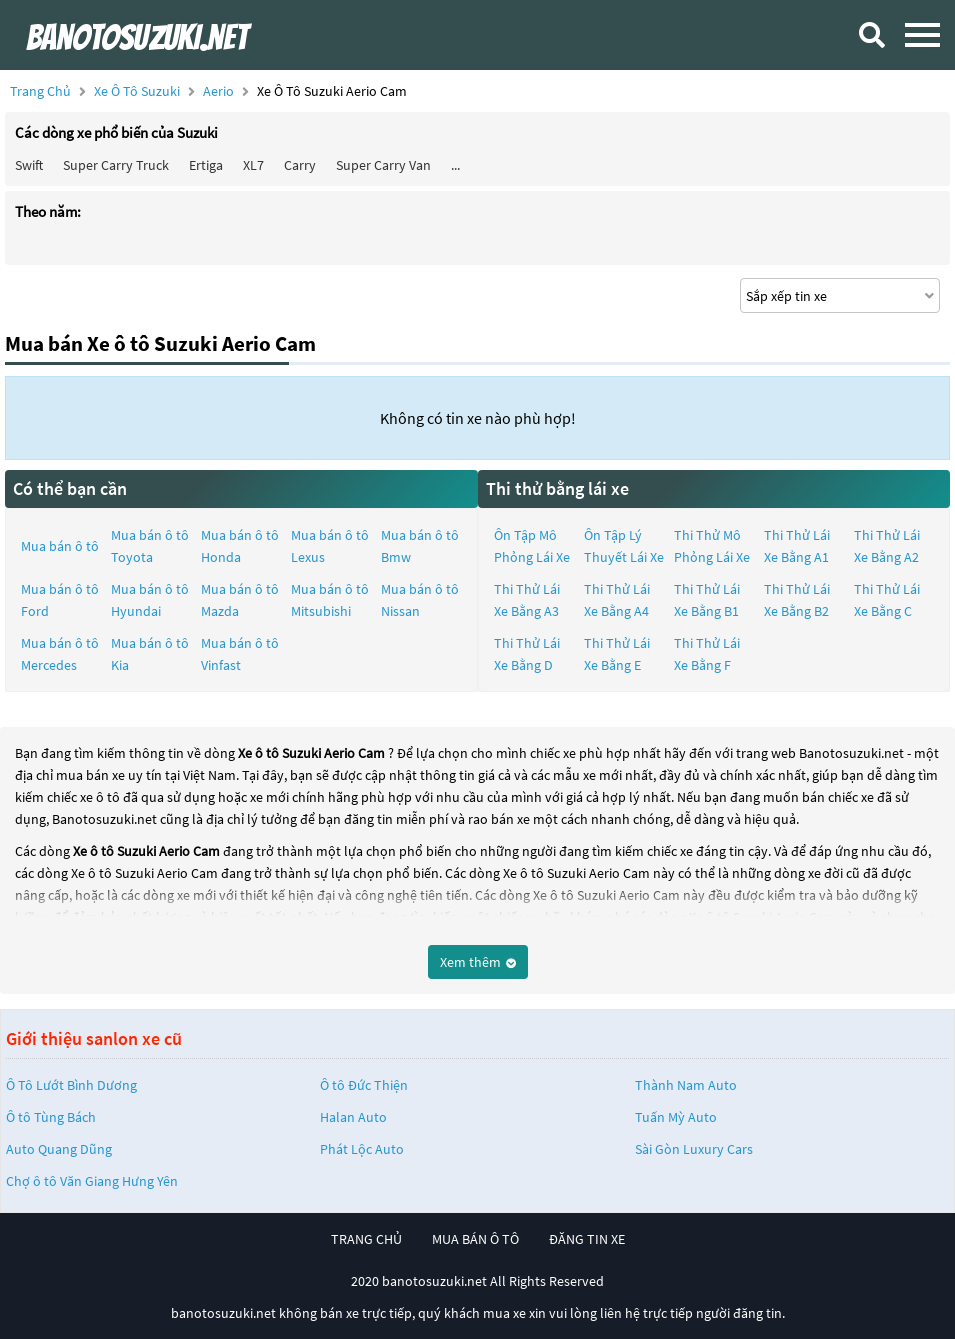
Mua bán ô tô (60, 546)
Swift (29, 165)
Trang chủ (40, 91)
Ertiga (206, 165)
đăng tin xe (587, 1239)
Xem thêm (478, 962)
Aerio (220, 91)
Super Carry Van (383, 165)
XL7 (253, 165)
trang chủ (366, 1239)
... (455, 165)
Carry (300, 165)
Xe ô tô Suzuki (137, 91)
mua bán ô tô (475, 1239)
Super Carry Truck (116, 165)
